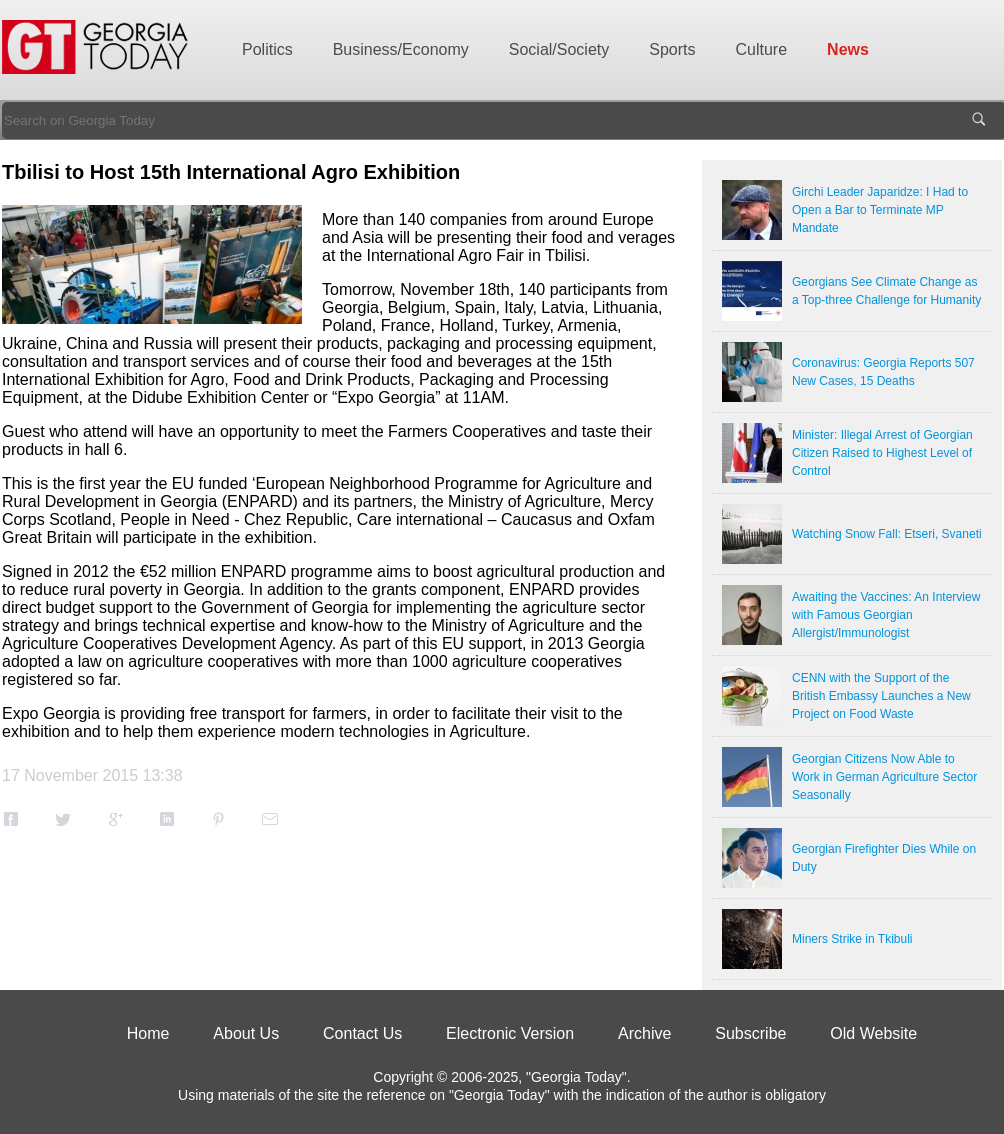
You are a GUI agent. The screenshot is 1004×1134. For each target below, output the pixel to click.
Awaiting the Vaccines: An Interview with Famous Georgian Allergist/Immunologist (886, 615)
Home (148, 1033)
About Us (246, 1033)
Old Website (873, 1033)
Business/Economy (401, 49)
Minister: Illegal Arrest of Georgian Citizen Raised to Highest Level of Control (882, 453)
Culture (762, 49)
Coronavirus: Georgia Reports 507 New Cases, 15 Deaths (883, 372)
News (848, 49)
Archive (644, 1033)
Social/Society (559, 49)
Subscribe (750, 1033)
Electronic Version (510, 1033)
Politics (267, 49)
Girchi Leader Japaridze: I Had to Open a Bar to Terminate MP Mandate (880, 210)
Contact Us (362, 1033)
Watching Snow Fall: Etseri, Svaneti (887, 534)
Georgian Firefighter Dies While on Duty (884, 858)
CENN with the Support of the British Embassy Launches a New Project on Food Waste (881, 696)
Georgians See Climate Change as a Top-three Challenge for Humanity (886, 291)
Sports (672, 49)
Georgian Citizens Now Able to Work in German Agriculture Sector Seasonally (884, 777)
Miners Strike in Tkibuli (852, 939)
